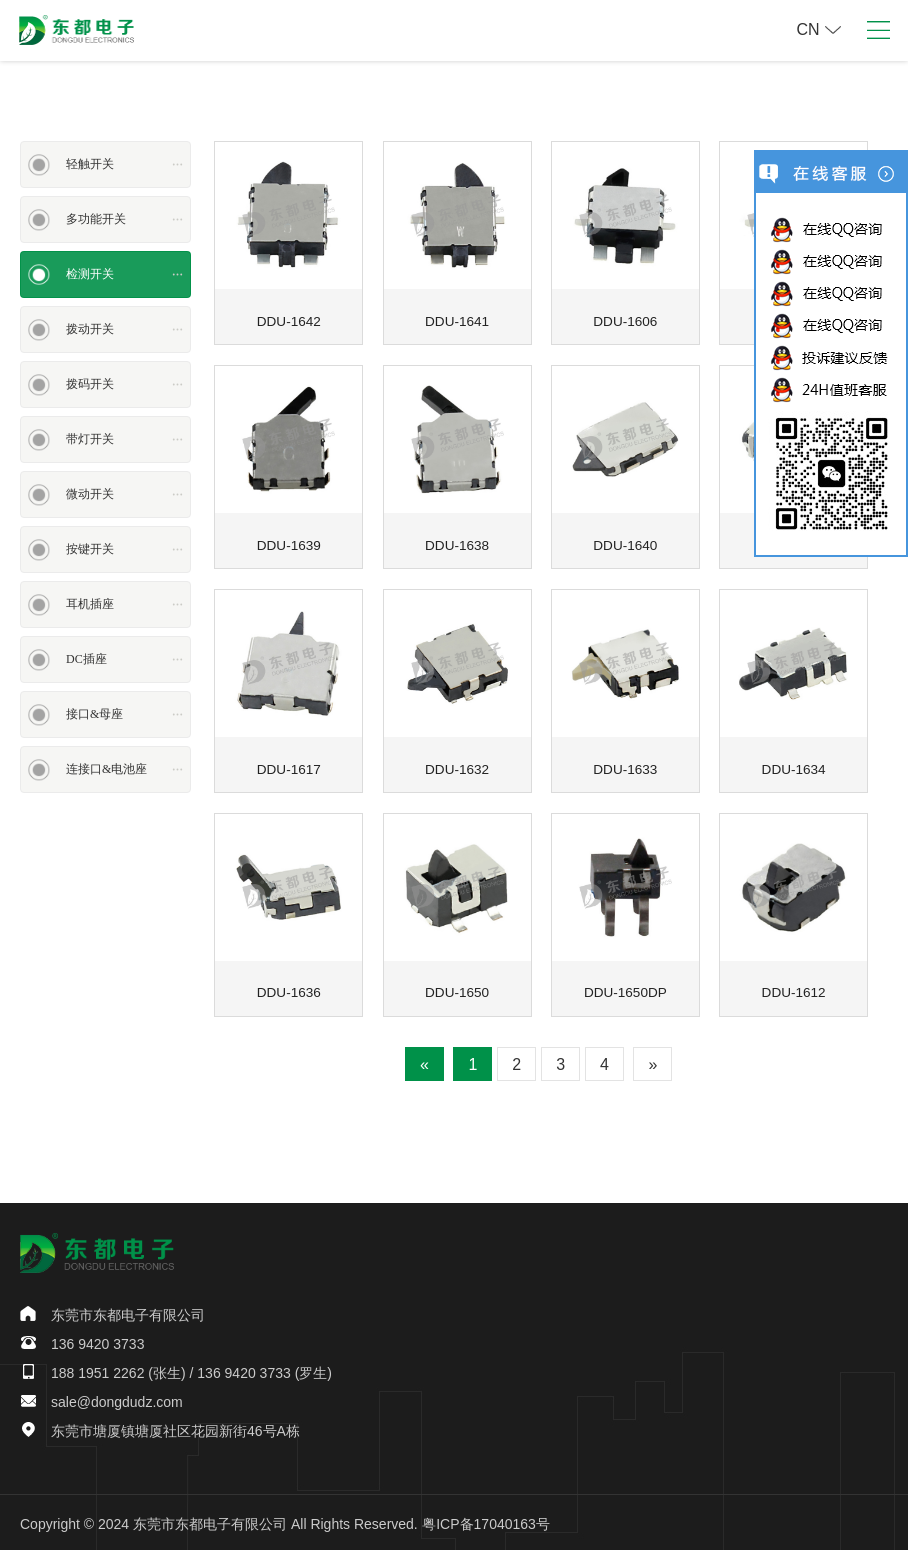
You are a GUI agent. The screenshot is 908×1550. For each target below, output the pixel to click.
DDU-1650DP (626, 990)
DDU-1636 (289, 990)
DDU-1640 (625, 544)
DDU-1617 (289, 767)
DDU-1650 (457, 990)
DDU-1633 (625, 767)
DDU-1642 (289, 320)
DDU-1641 (457, 320)
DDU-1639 (289, 544)
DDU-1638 (457, 544)
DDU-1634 (794, 767)
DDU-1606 (625, 320)
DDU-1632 (457, 767)
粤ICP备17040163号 (486, 1521)
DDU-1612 (794, 990)
